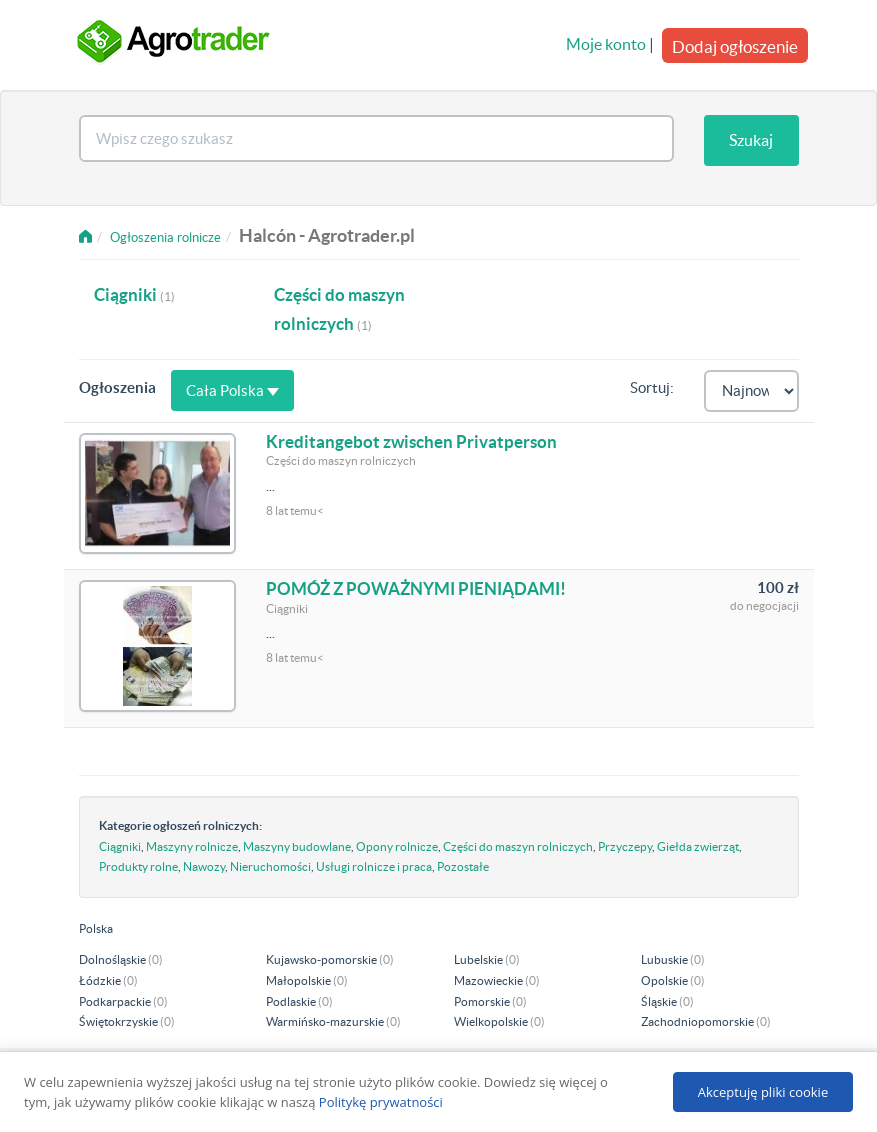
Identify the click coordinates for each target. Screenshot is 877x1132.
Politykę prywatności (381, 1102)
